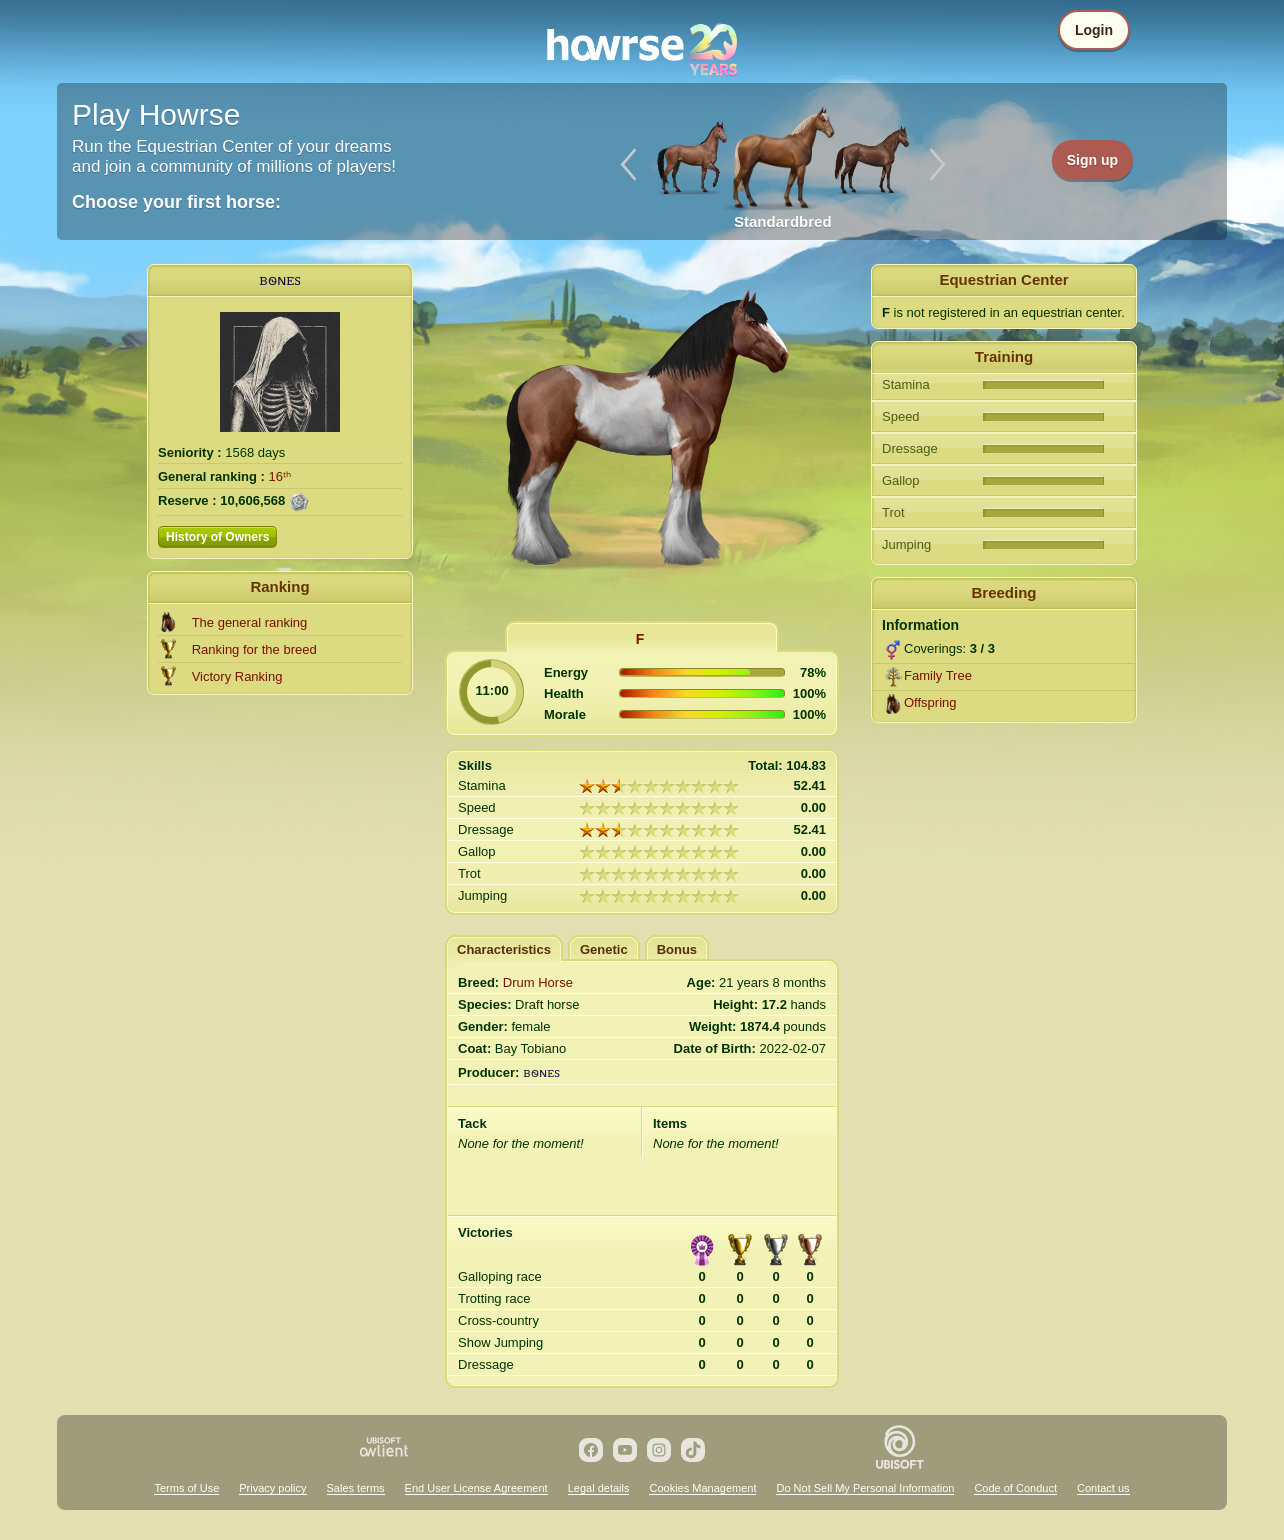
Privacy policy (272, 1488)
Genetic (604, 949)
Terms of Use (186, 1488)
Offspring (930, 702)
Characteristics (504, 949)
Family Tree (938, 675)
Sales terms (356, 1488)
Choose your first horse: (176, 202)
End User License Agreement (476, 1488)
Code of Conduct (1015, 1488)
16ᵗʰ (280, 476)
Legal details (599, 1488)
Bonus (677, 949)
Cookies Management (702, 1488)
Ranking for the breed (254, 649)
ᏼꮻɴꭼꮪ (280, 279)
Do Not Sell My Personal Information (865, 1488)
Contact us (1103, 1488)
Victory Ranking (237, 676)
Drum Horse (538, 982)
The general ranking (250, 622)
